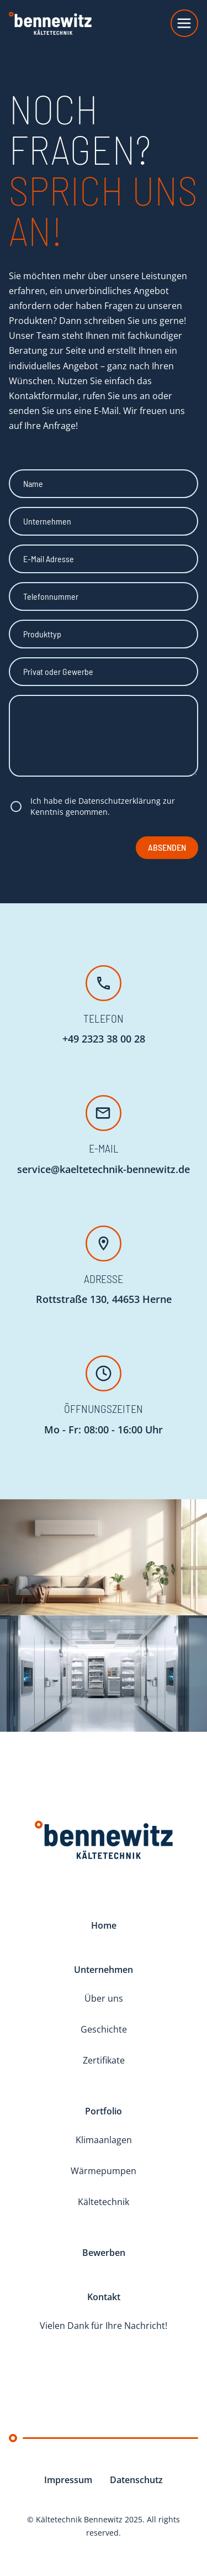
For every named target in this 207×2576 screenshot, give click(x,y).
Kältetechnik (103, 2202)
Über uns (103, 1998)
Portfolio (103, 2111)
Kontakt (103, 2297)
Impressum (68, 2480)
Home (103, 1925)
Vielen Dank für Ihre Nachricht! (103, 2326)
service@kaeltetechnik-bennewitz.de (103, 1169)
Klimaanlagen (104, 2140)
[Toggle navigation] (184, 23)
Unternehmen (103, 1970)
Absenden (167, 847)
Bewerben (103, 2253)
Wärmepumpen (103, 2171)
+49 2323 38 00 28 (103, 1038)
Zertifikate (104, 2060)
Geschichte (104, 2029)
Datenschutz (136, 2480)
